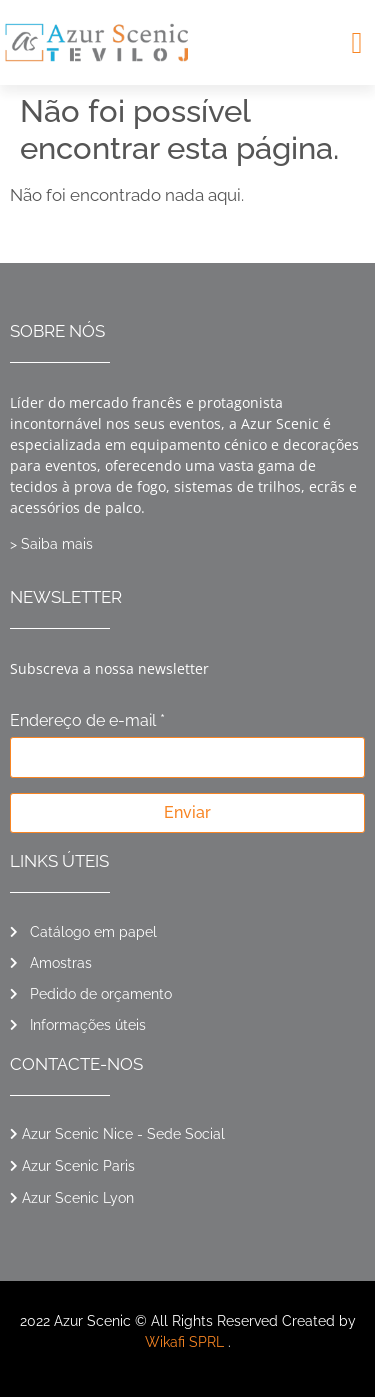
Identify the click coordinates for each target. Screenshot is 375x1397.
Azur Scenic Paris (78, 1166)
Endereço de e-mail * (87, 721)
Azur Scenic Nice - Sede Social (123, 1134)
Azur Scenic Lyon (78, 1198)
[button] (357, 42)
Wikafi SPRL (184, 1342)
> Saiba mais (51, 544)
